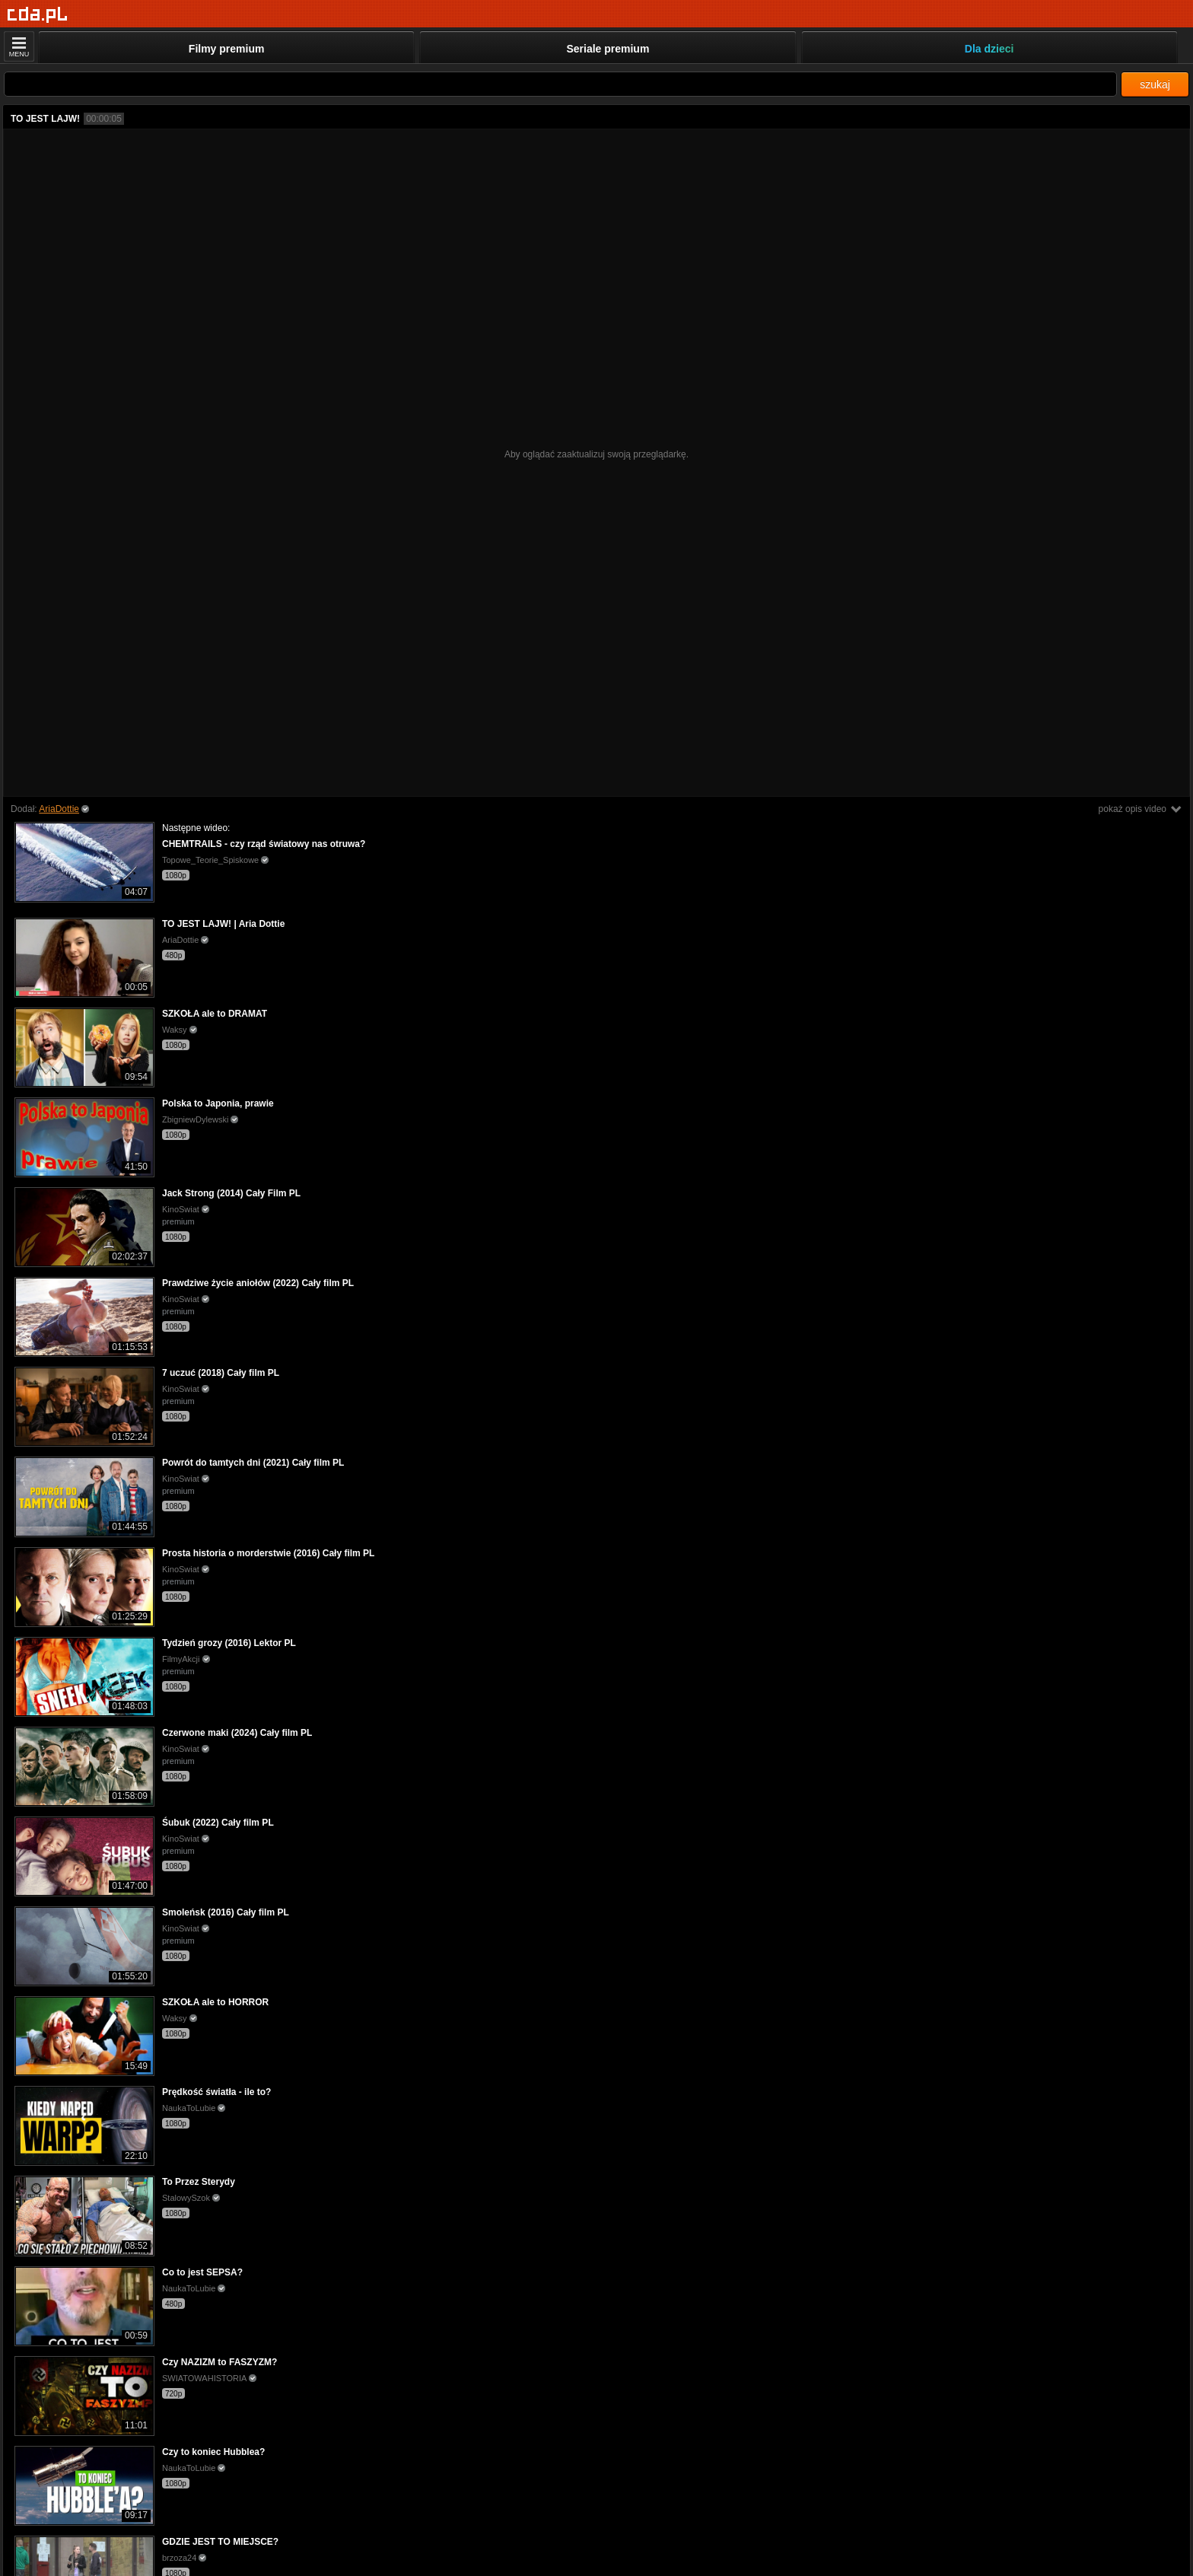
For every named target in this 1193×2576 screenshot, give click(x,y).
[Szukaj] (560, 84)
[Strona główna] (38, 14)
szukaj (1155, 84)
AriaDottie (59, 809)
